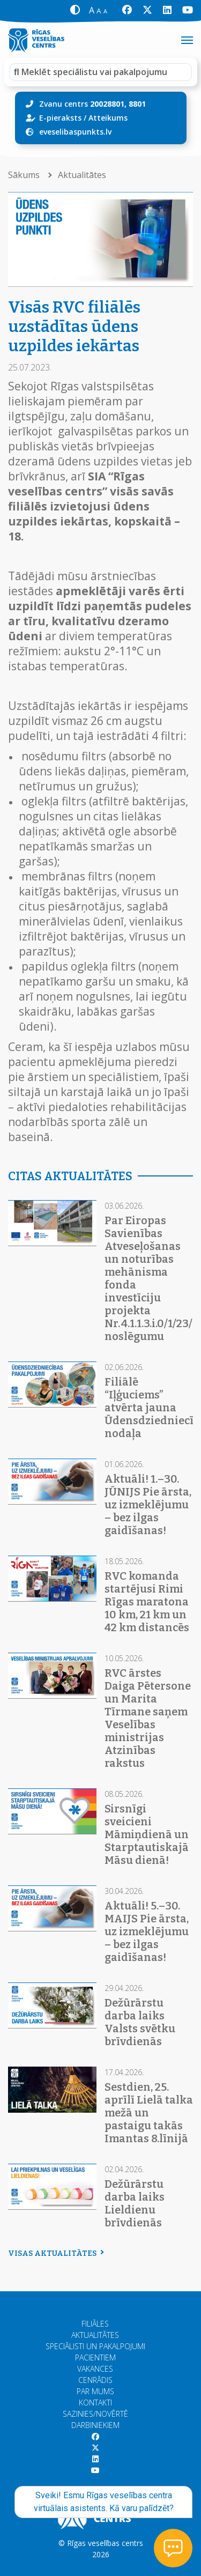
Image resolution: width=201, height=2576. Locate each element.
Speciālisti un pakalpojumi (95, 2346)
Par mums (95, 2391)
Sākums (25, 175)
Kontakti (95, 2402)
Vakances (95, 2369)
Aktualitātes (82, 175)
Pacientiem (95, 2357)
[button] (74, 10)
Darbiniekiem (95, 2425)
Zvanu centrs (92, 104)
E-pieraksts (60, 118)
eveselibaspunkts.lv (75, 132)
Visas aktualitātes (54, 2253)
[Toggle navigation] (187, 40)
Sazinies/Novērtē (95, 2414)
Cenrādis (95, 2380)
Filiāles (95, 2324)
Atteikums (108, 118)
